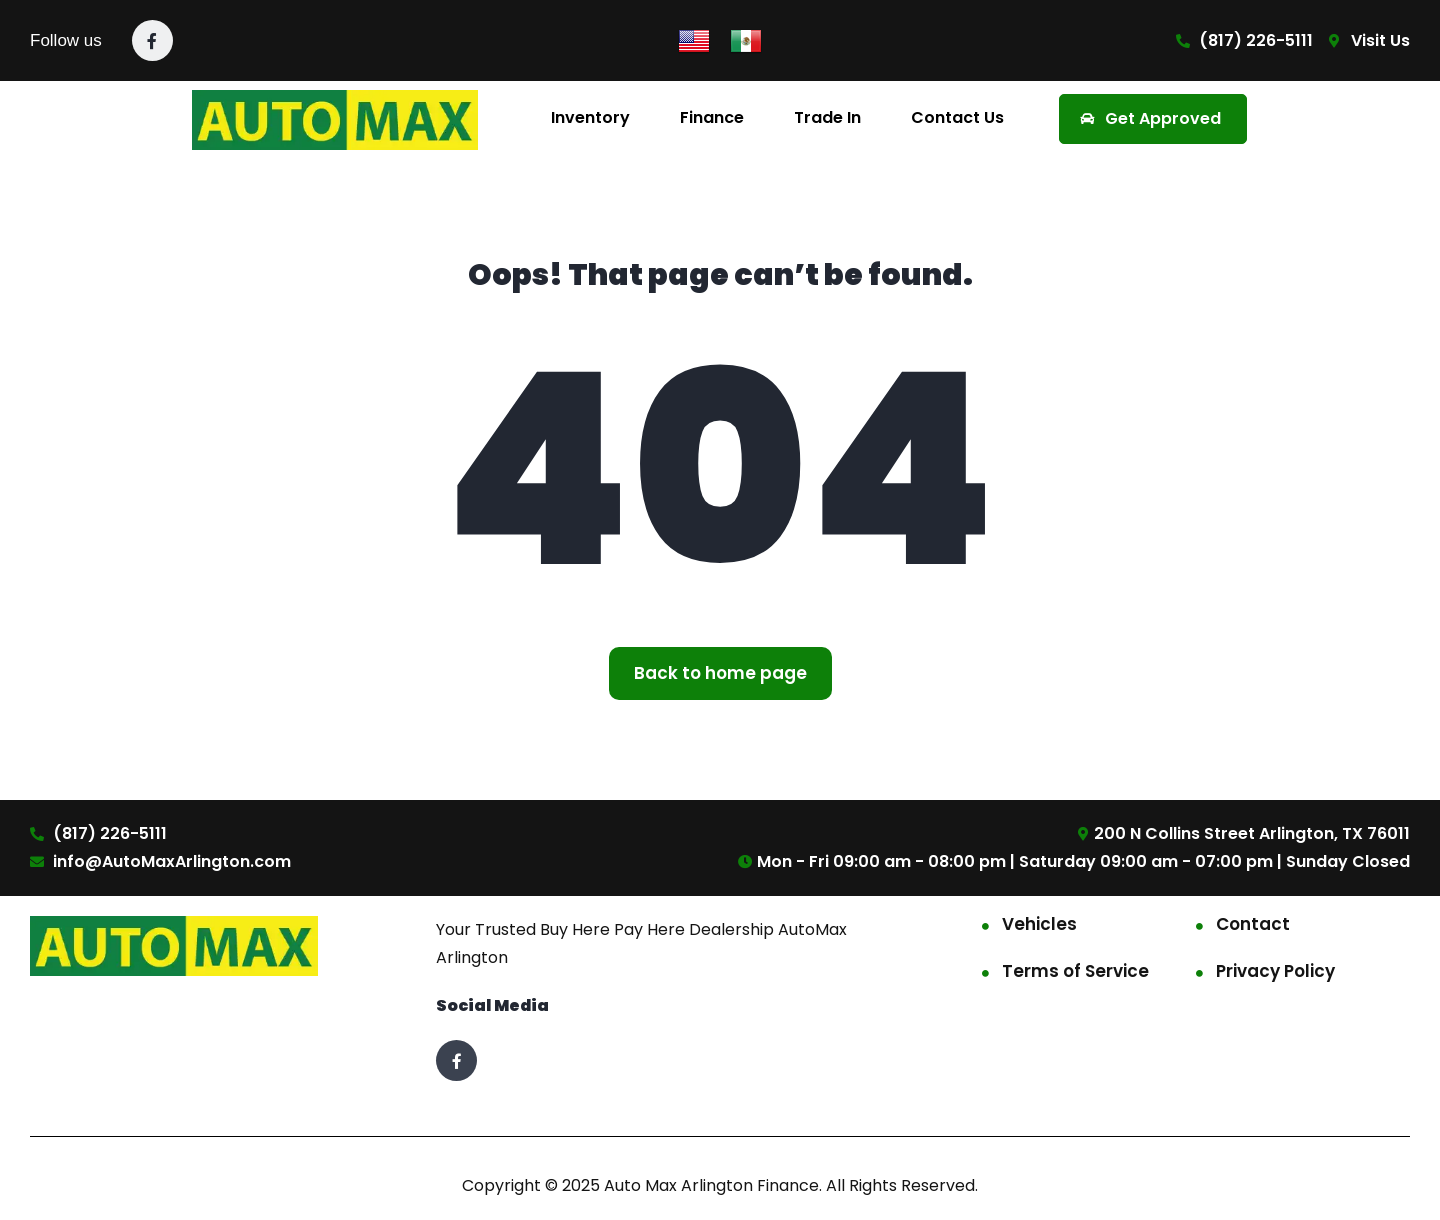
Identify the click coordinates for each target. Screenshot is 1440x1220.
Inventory (590, 117)
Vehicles (1039, 924)
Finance (712, 117)
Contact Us (957, 117)
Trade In (827, 117)
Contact (1253, 924)
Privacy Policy (1275, 971)
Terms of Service (1075, 971)
